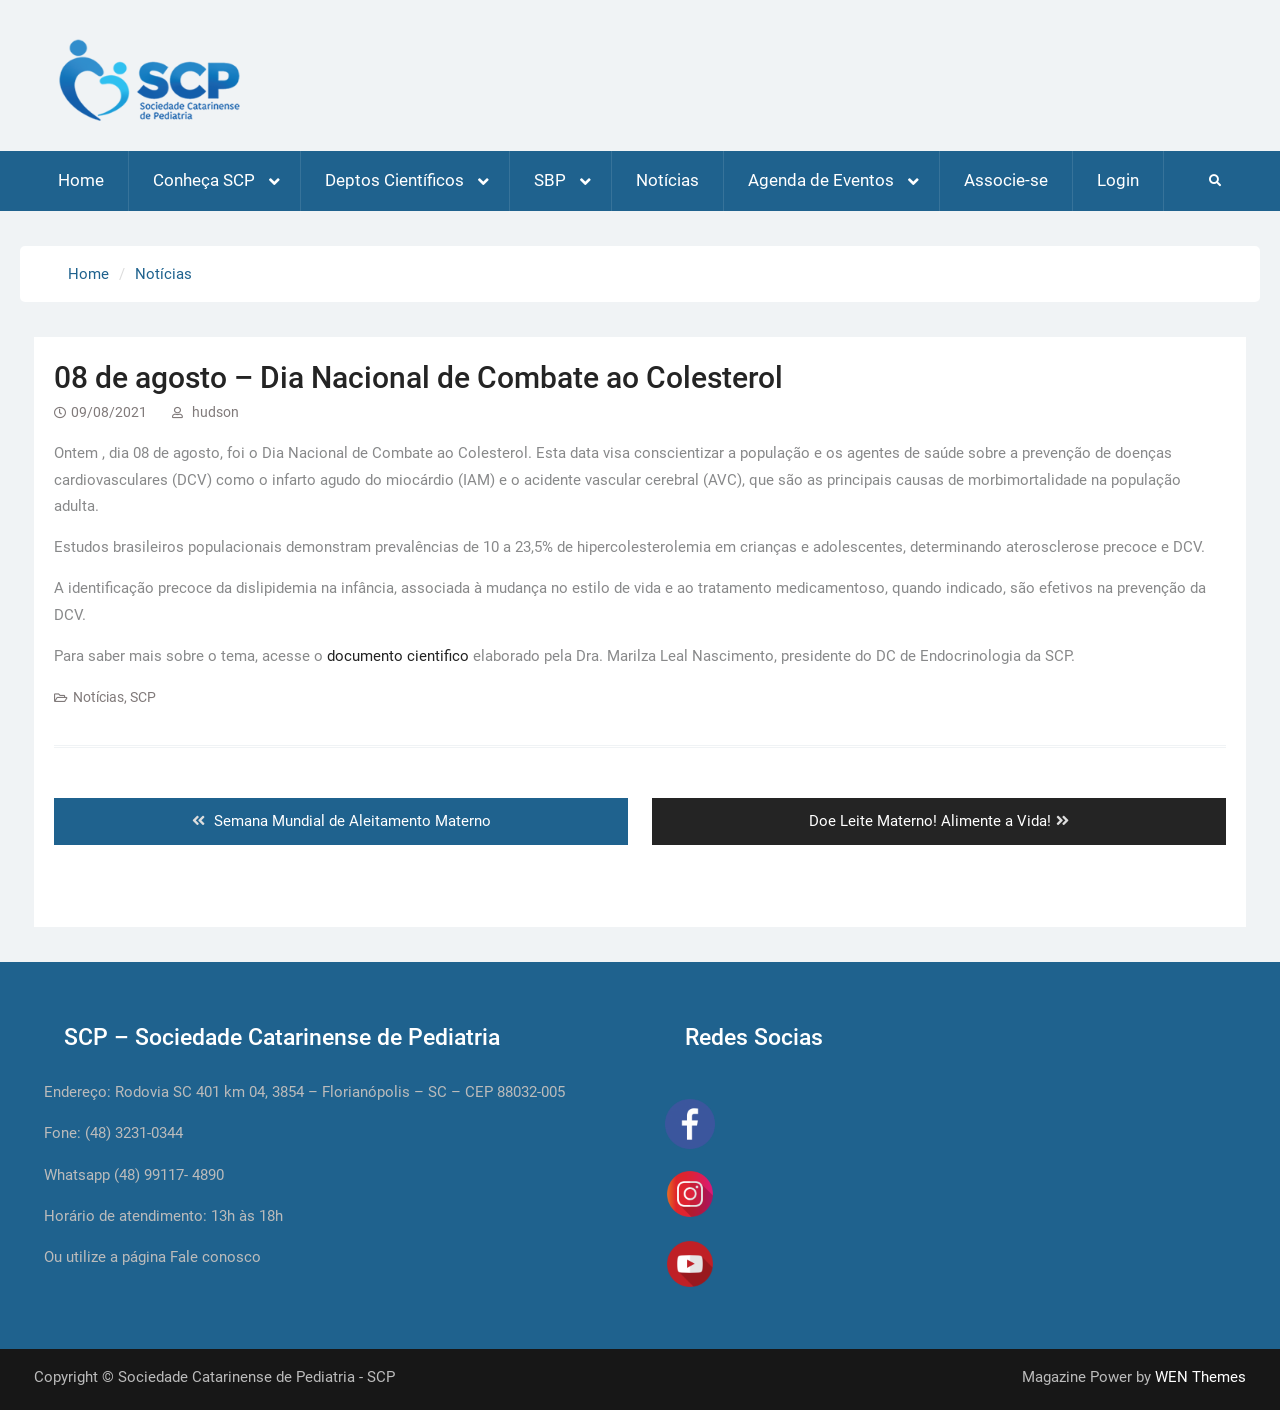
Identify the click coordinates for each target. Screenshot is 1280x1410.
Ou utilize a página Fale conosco (152, 1257)
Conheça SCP (204, 180)
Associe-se (1006, 180)
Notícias (667, 180)
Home (81, 180)
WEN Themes (1200, 1377)
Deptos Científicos (394, 180)
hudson (215, 412)
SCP (143, 697)
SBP (550, 180)
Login (1118, 180)
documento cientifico (398, 656)
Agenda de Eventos (821, 180)
